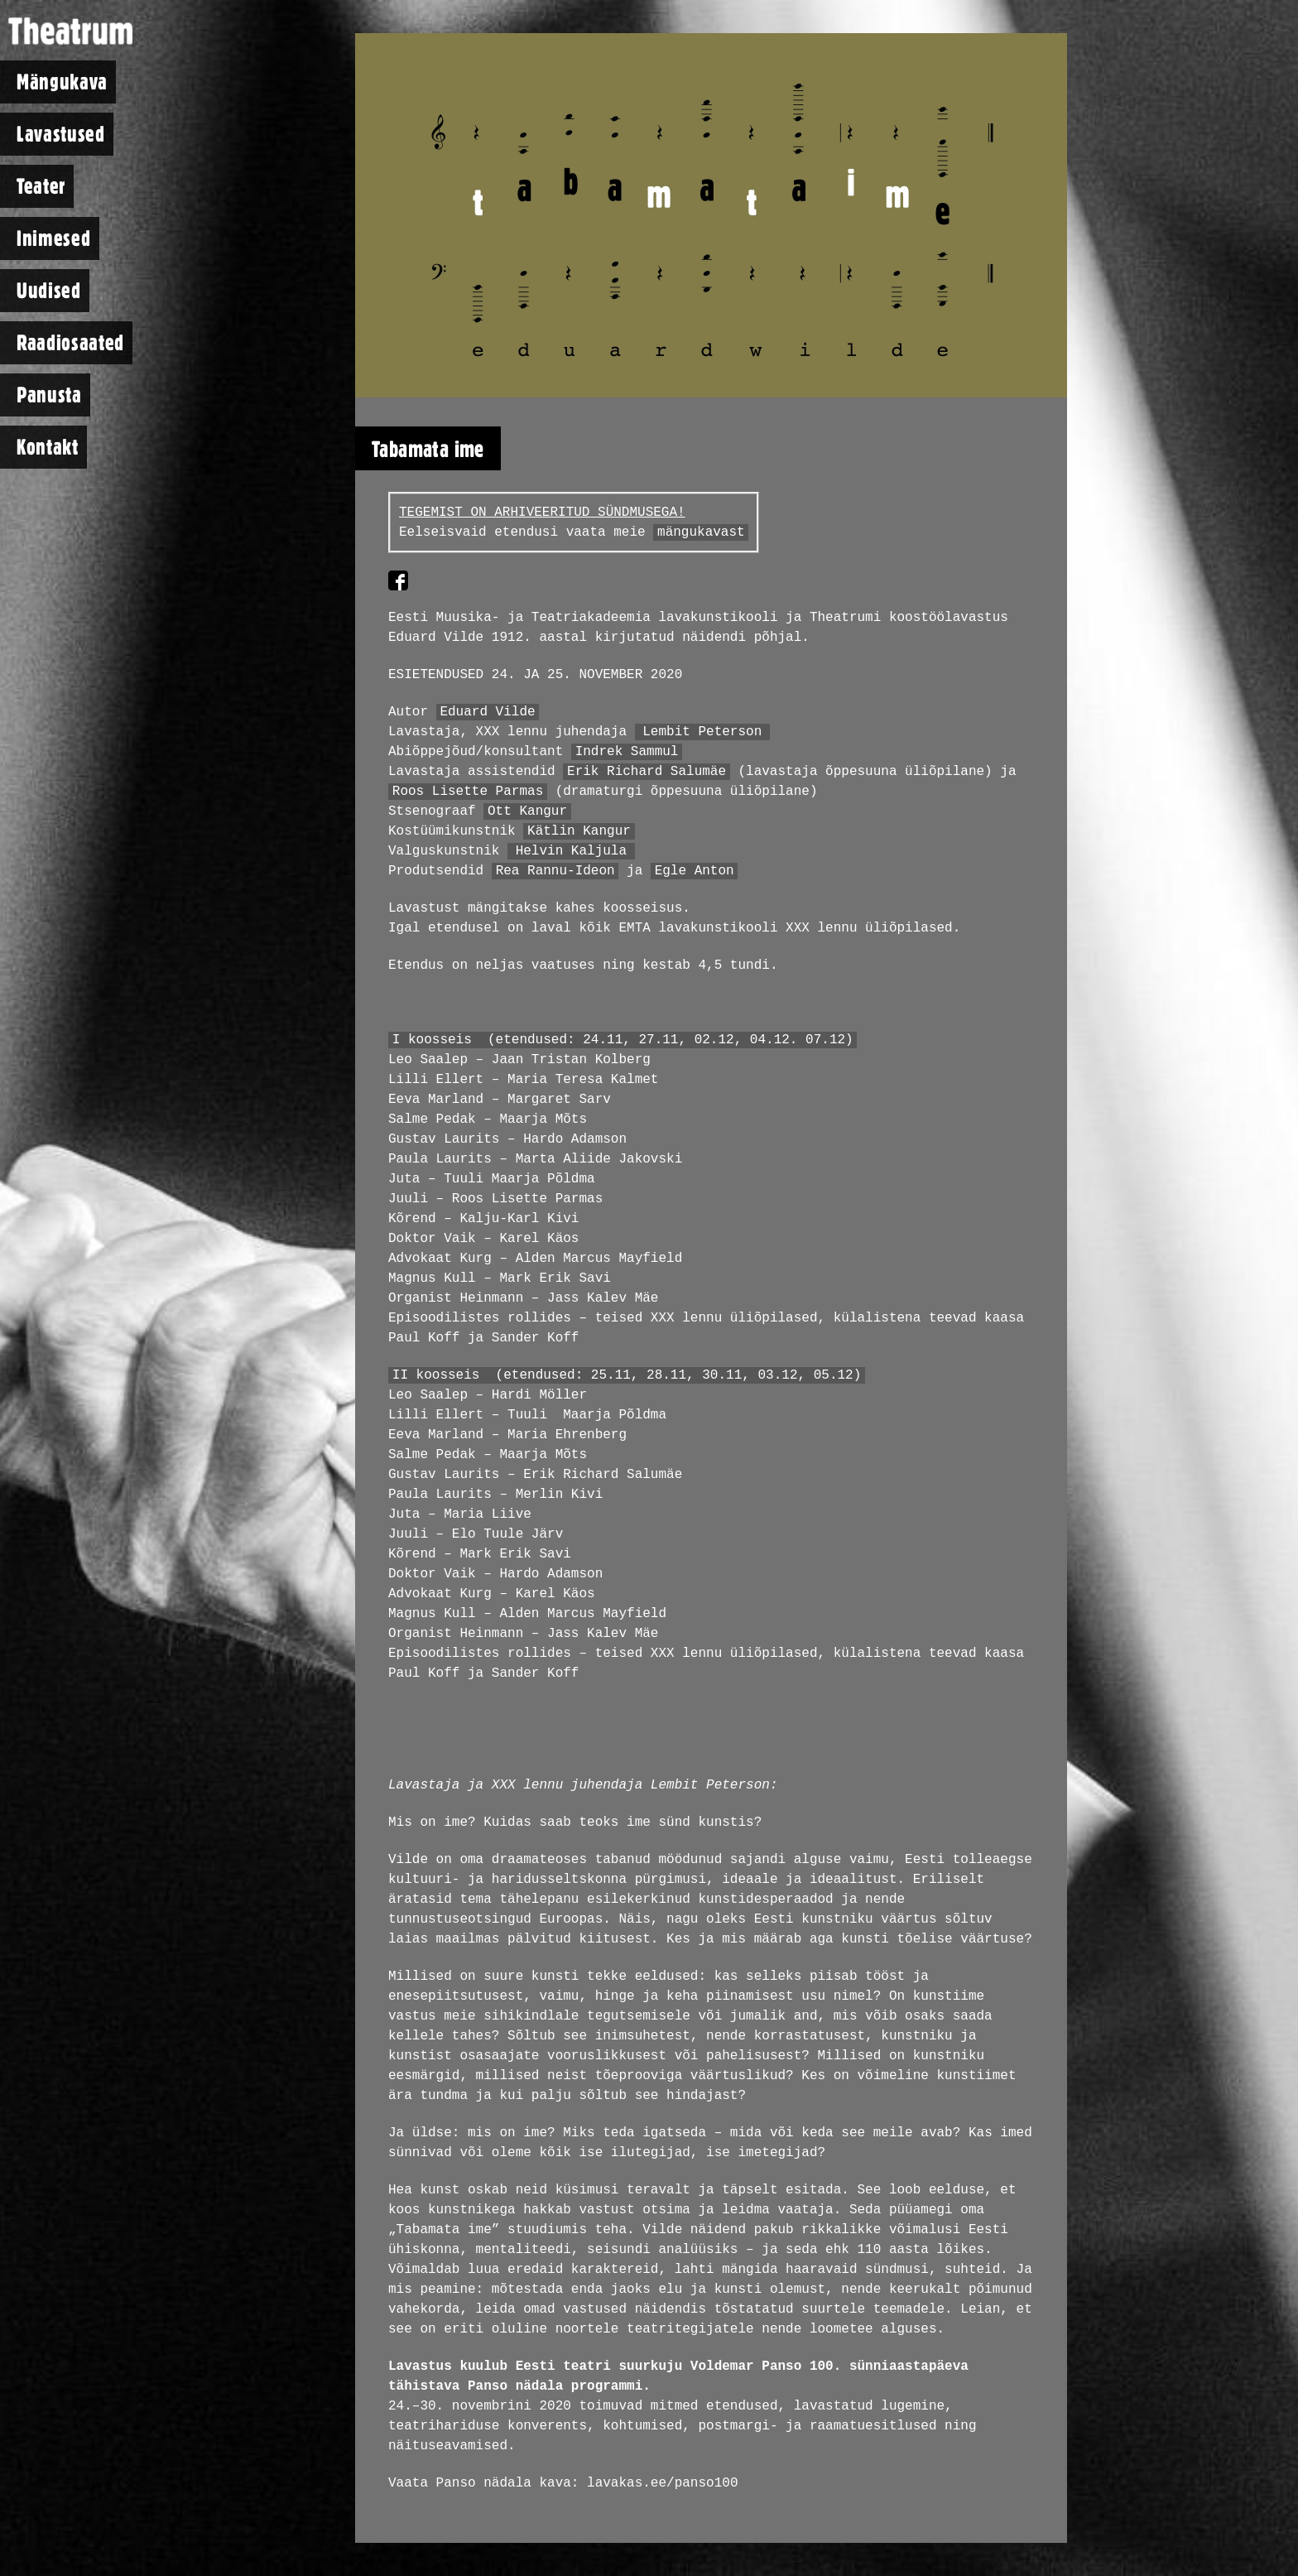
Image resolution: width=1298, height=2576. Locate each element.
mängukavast (701, 532)
